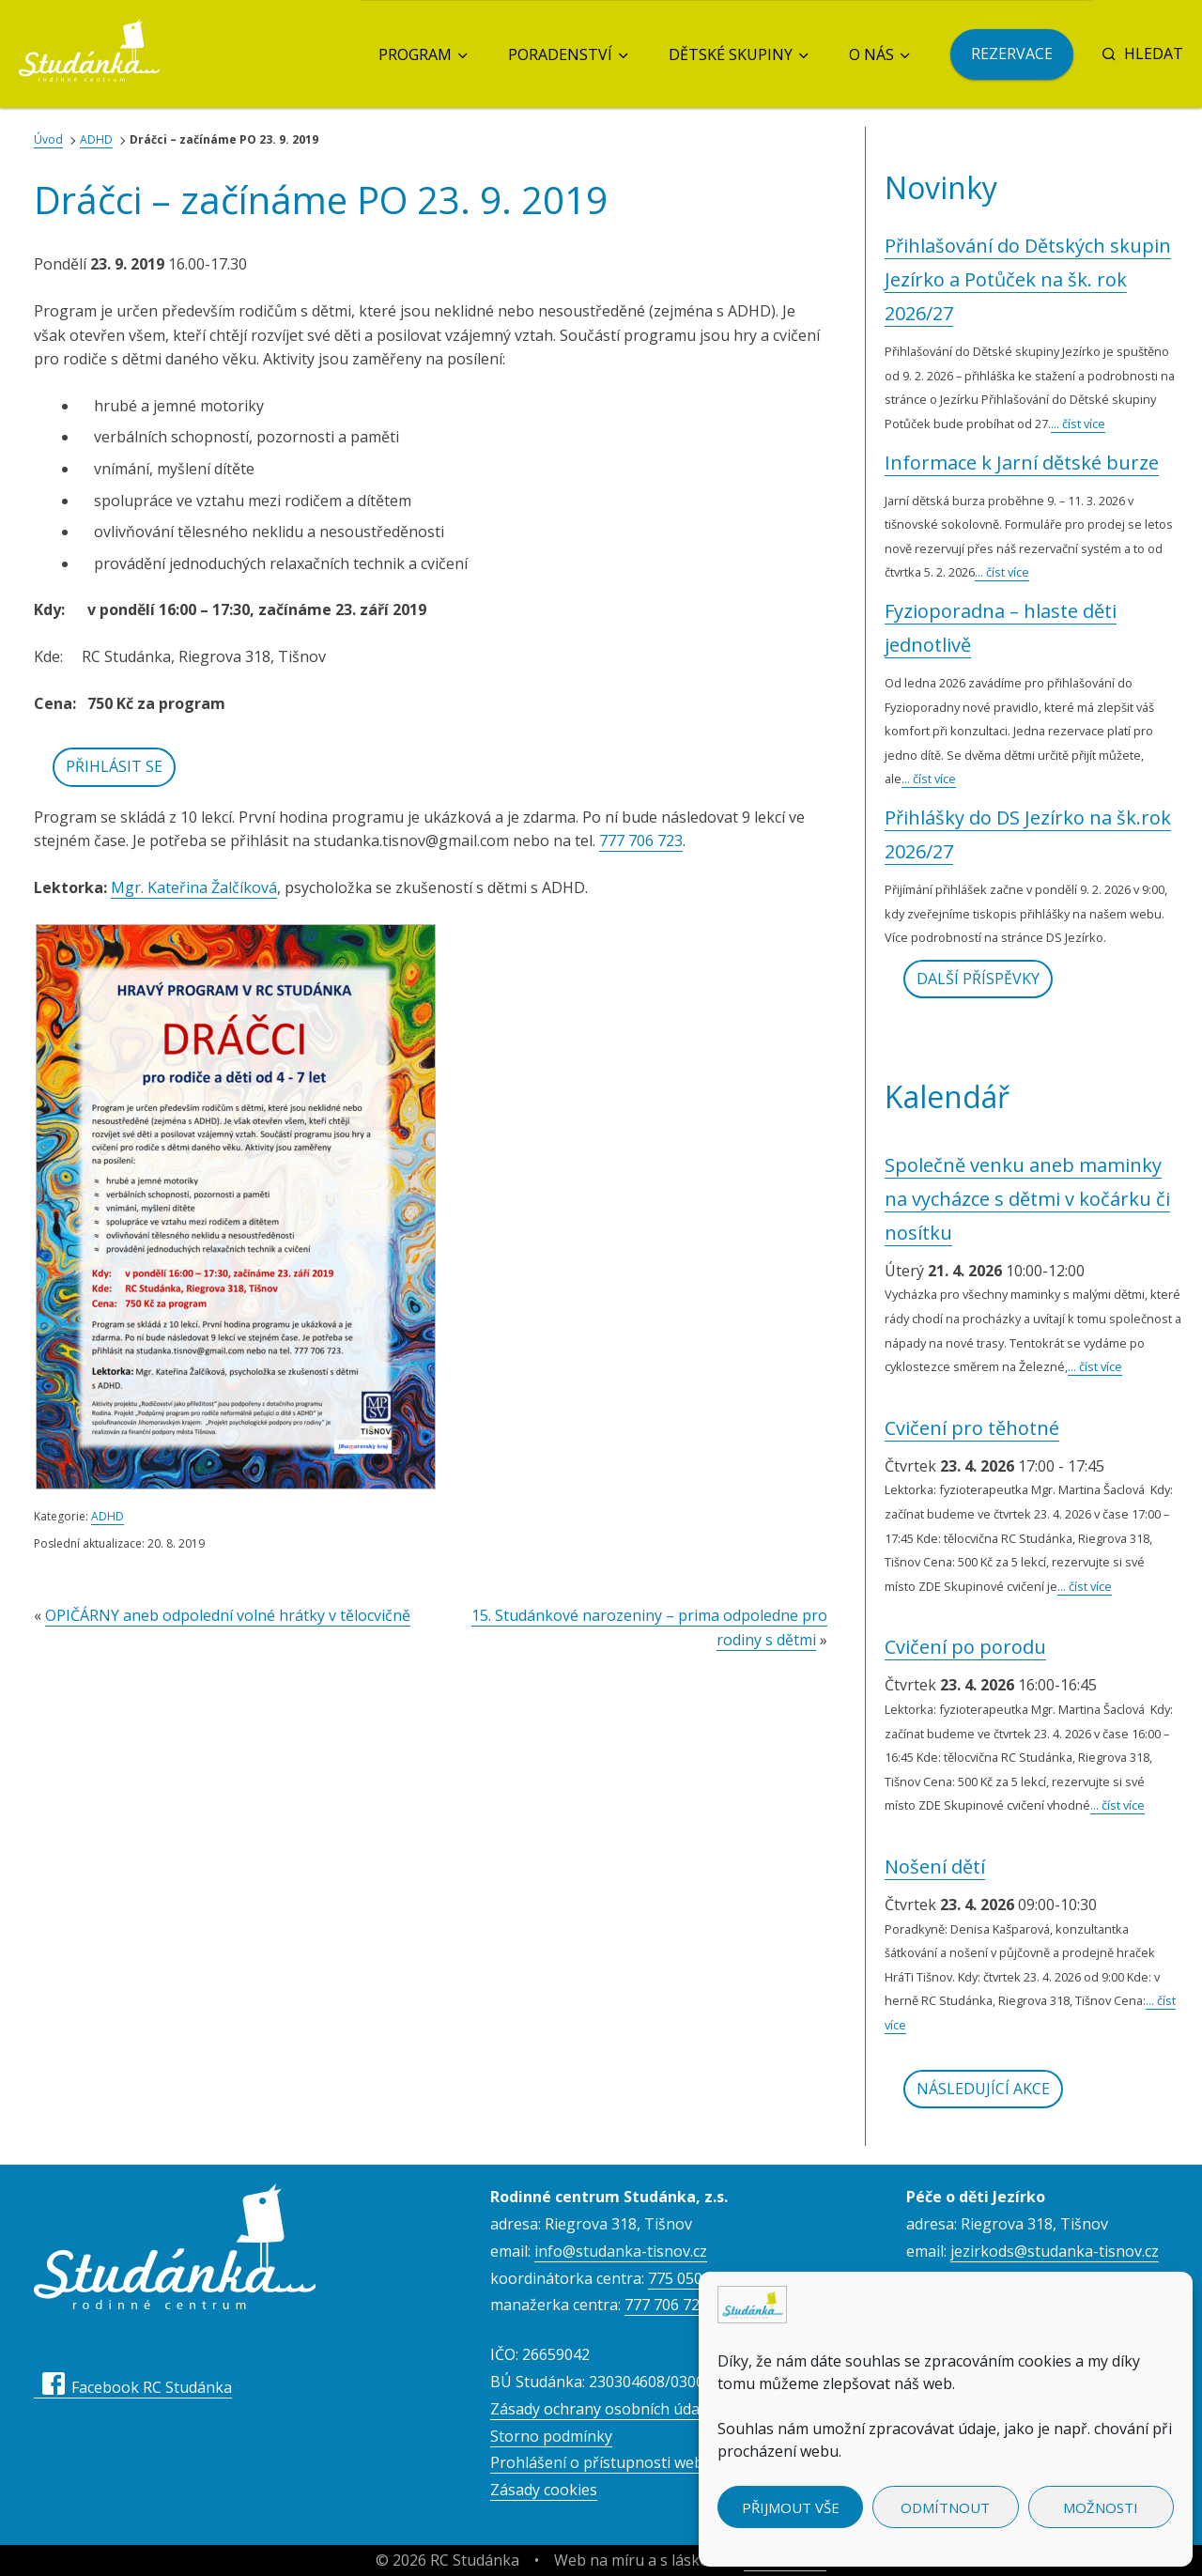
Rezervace (1012, 53)
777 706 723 (641, 840)
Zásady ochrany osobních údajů (601, 2409)
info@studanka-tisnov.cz (620, 2251)
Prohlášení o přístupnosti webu (601, 2462)
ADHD (96, 139)
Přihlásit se (114, 766)
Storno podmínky (551, 2436)
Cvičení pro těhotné (972, 1428)
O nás (871, 54)
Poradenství (560, 54)
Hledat (1142, 53)
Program (415, 54)
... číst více (1078, 423)
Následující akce (983, 2088)
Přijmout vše (791, 2507)
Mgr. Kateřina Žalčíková (194, 887)
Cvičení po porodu (965, 1646)
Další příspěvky (978, 978)
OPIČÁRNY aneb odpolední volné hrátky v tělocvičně (227, 1615)
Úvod (48, 139)
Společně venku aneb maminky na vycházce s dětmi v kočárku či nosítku (1027, 1198)
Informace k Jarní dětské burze (1022, 462)
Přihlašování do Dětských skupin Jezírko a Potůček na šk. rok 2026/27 (1028, 279)
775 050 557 (690, 2278)
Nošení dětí (935, 1866)
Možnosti (1100, 2507)
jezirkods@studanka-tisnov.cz (1054, 2251)
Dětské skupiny (731, 54)
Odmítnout (945, 2507)
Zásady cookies (543, 2489)
